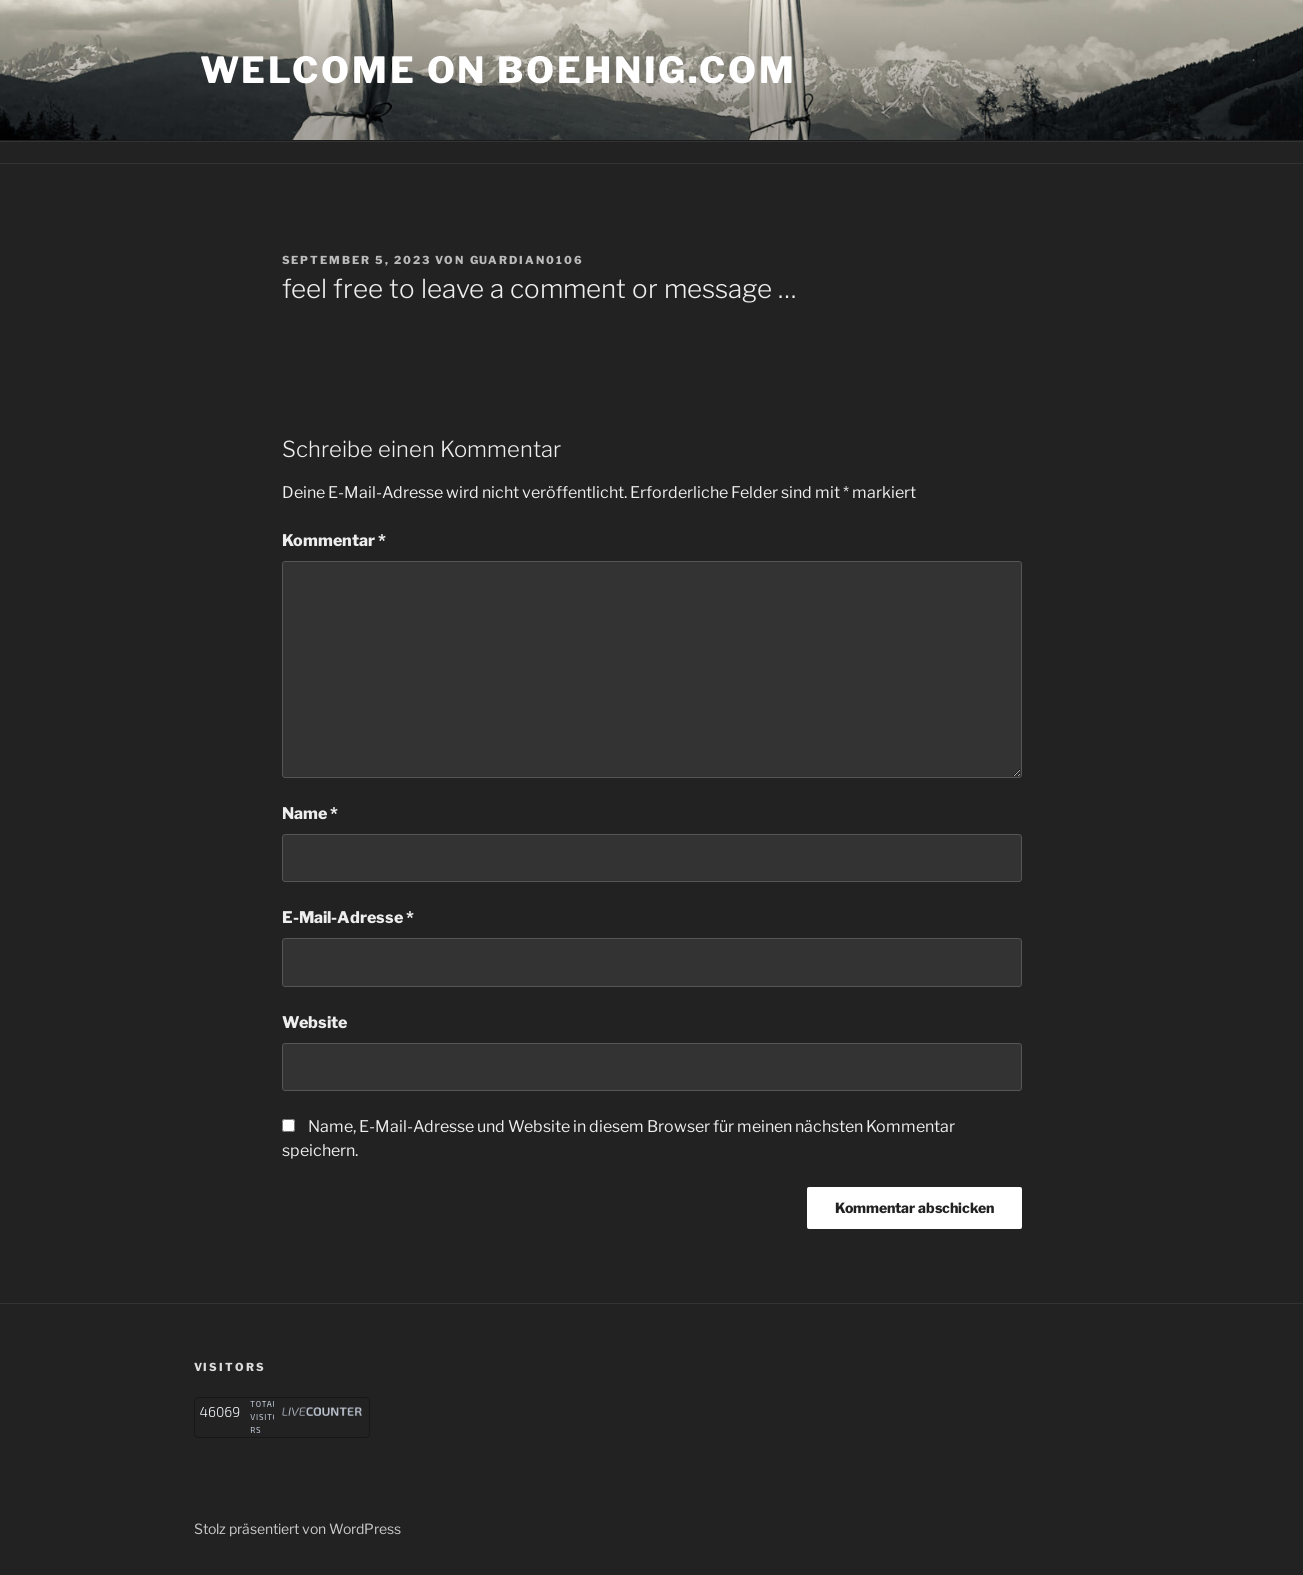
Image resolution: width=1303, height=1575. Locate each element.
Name (310, 813)
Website (314, 1022)
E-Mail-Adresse (348, 917)
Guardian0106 (527, 260)
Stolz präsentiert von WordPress (297, 1528)
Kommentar (334, 540)
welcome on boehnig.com (498, 70)
